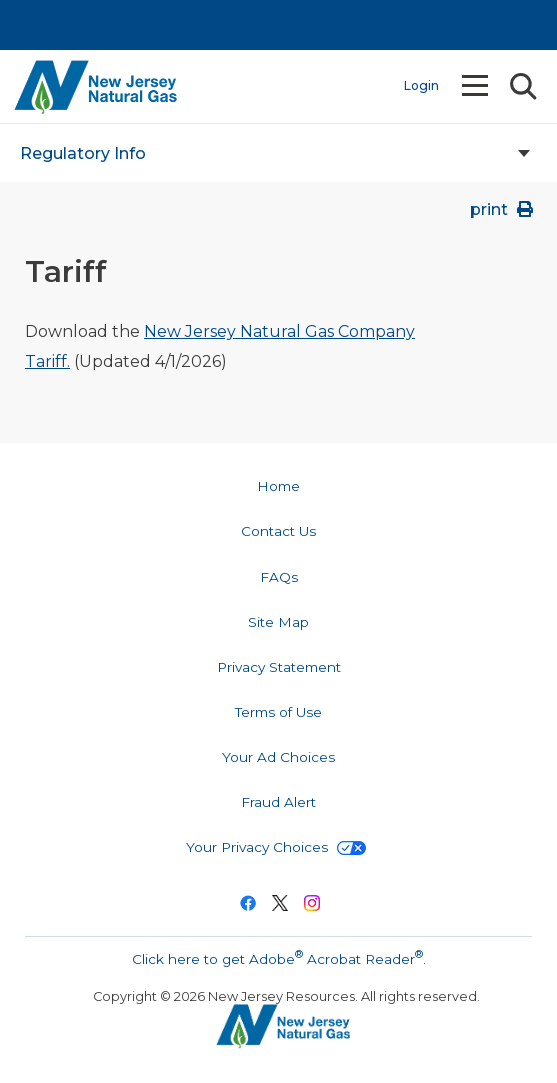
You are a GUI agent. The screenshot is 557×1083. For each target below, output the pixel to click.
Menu (477, 85)
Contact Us (278, 531)
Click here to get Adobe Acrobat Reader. (279, 957)
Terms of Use (278, 712)
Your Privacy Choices (276, 847)
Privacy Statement (279, 667)
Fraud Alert (278, 802)
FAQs (279, 577)
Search (522, 86)
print (503, 209)
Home (278, 486)
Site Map (278, 622)
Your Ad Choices (278, 757)
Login (421, 85)
